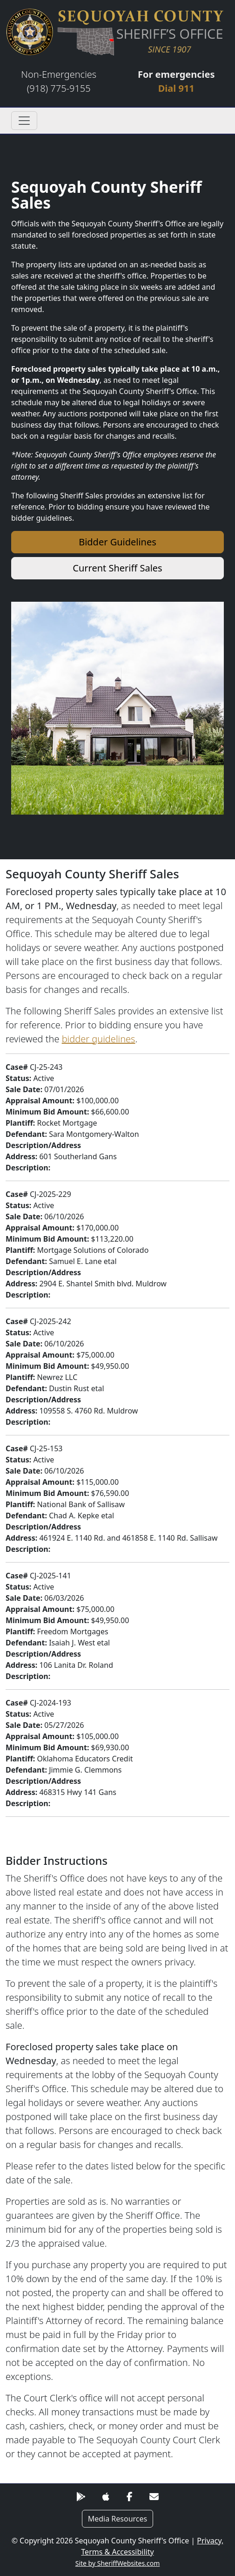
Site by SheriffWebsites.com (117, 2563)
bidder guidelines (98, 1039)
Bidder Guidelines (117, 542)
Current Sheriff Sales (117, 568)
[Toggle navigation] (24, 120)
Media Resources (118, 2519)
